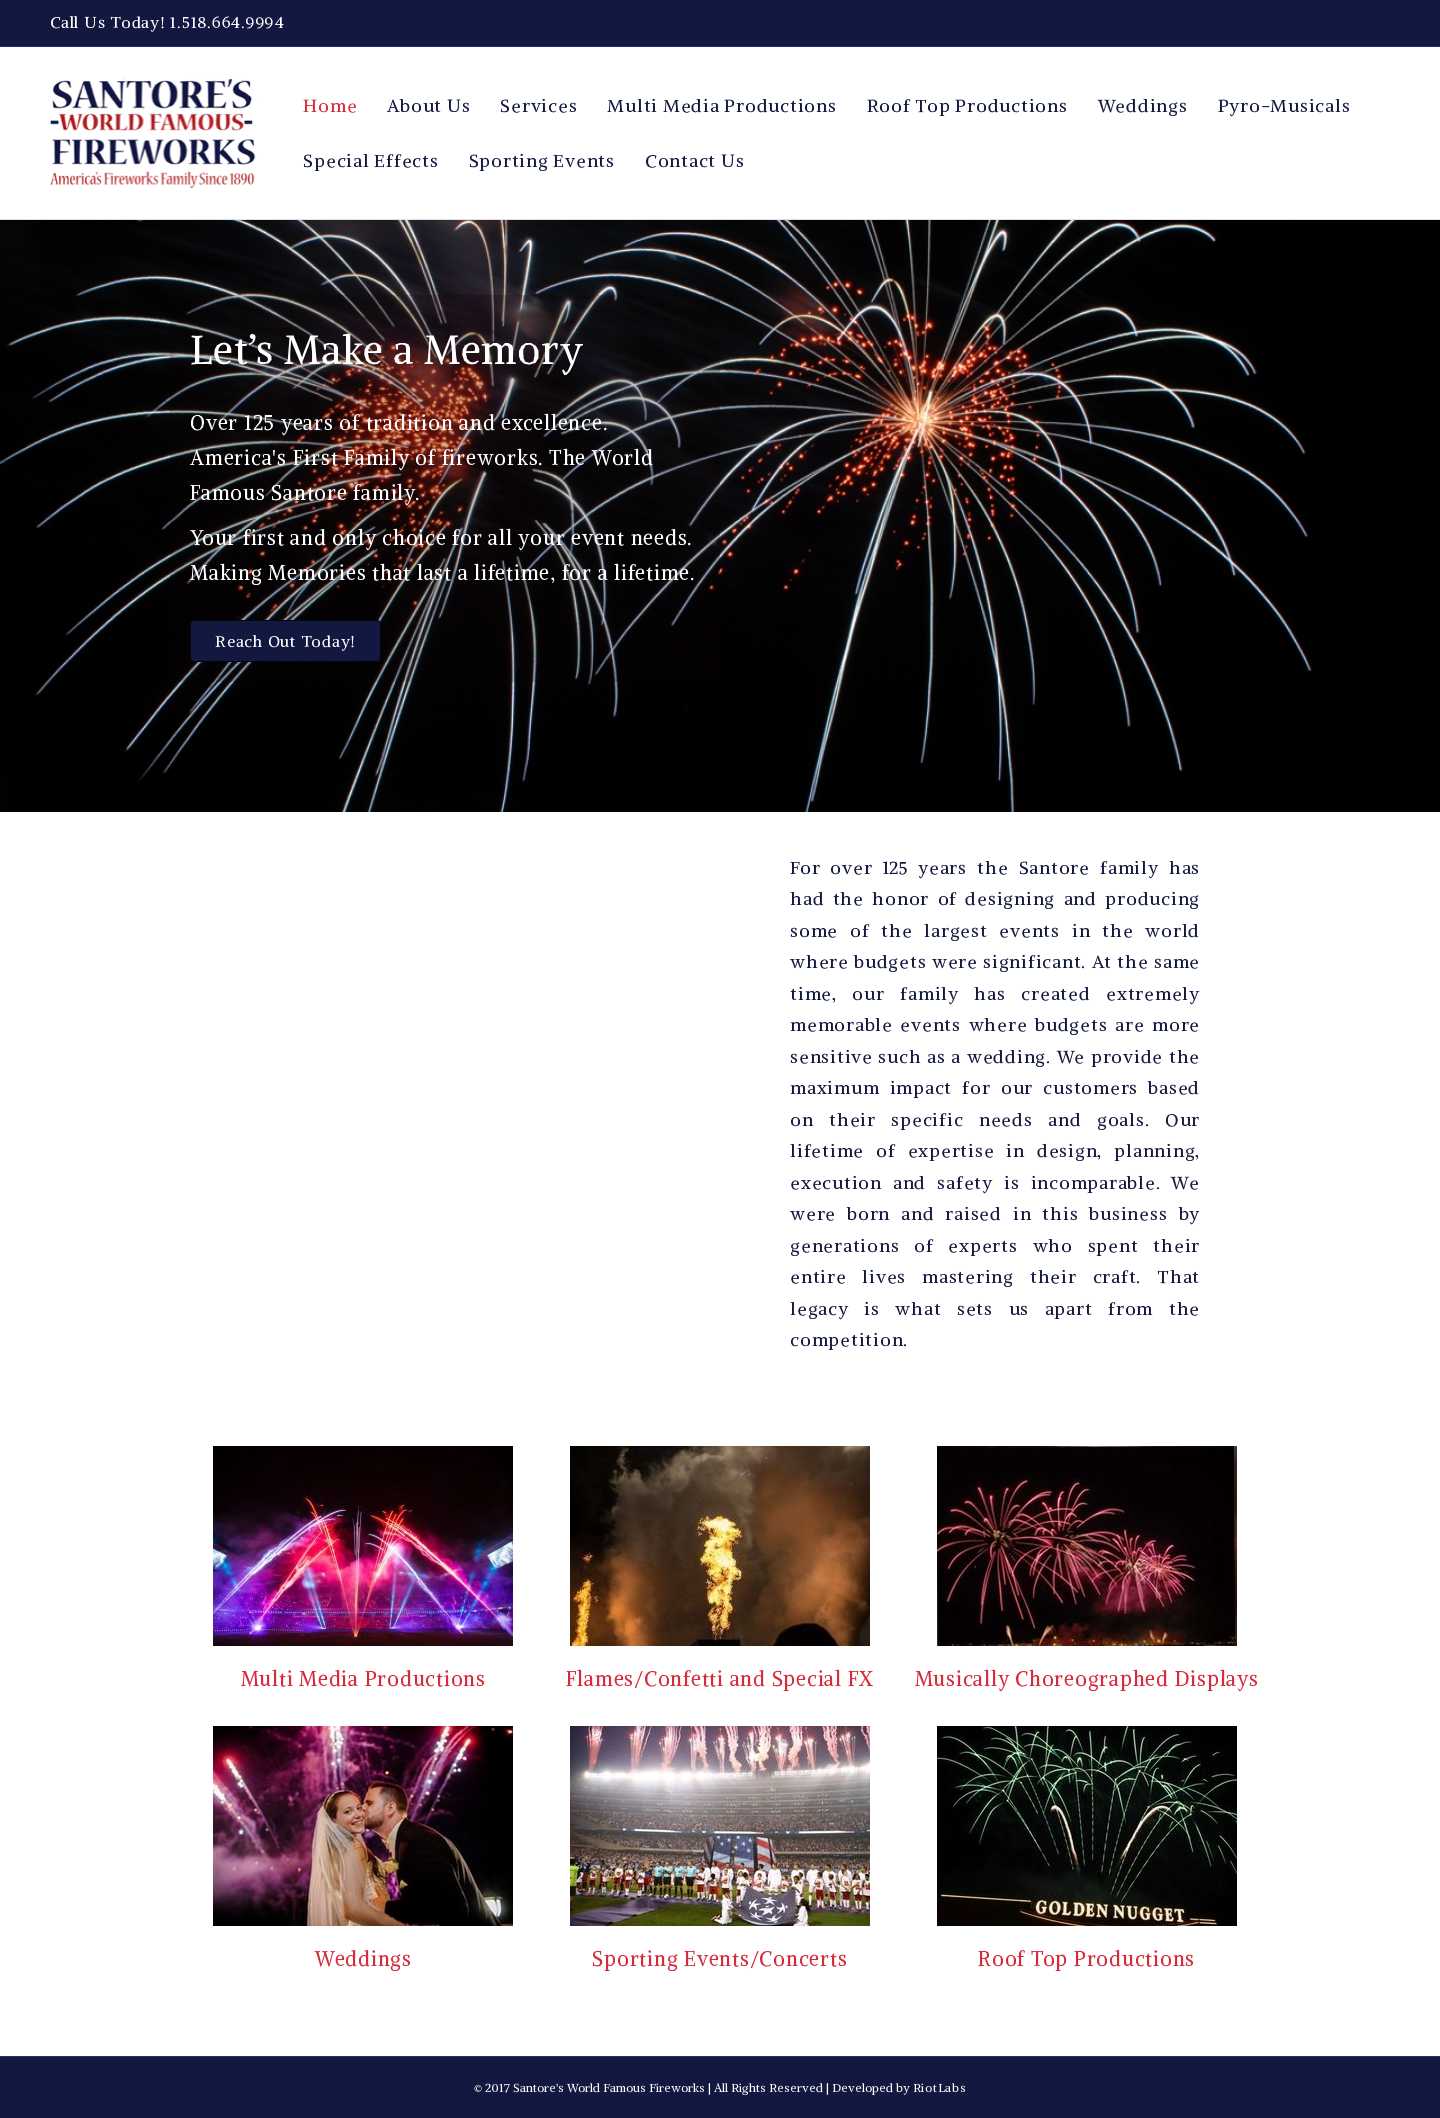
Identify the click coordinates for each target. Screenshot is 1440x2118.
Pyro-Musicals (1284, 105)
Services (538, 105)
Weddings (1143, 105)
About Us (428, 105)
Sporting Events (542, 160)
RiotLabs (940, 2087)
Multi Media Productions (721, 105)
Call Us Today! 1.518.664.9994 (167, 22)
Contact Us (695, 160)
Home (330, 105)
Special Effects (370, 160)
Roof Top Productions (967, 105)
